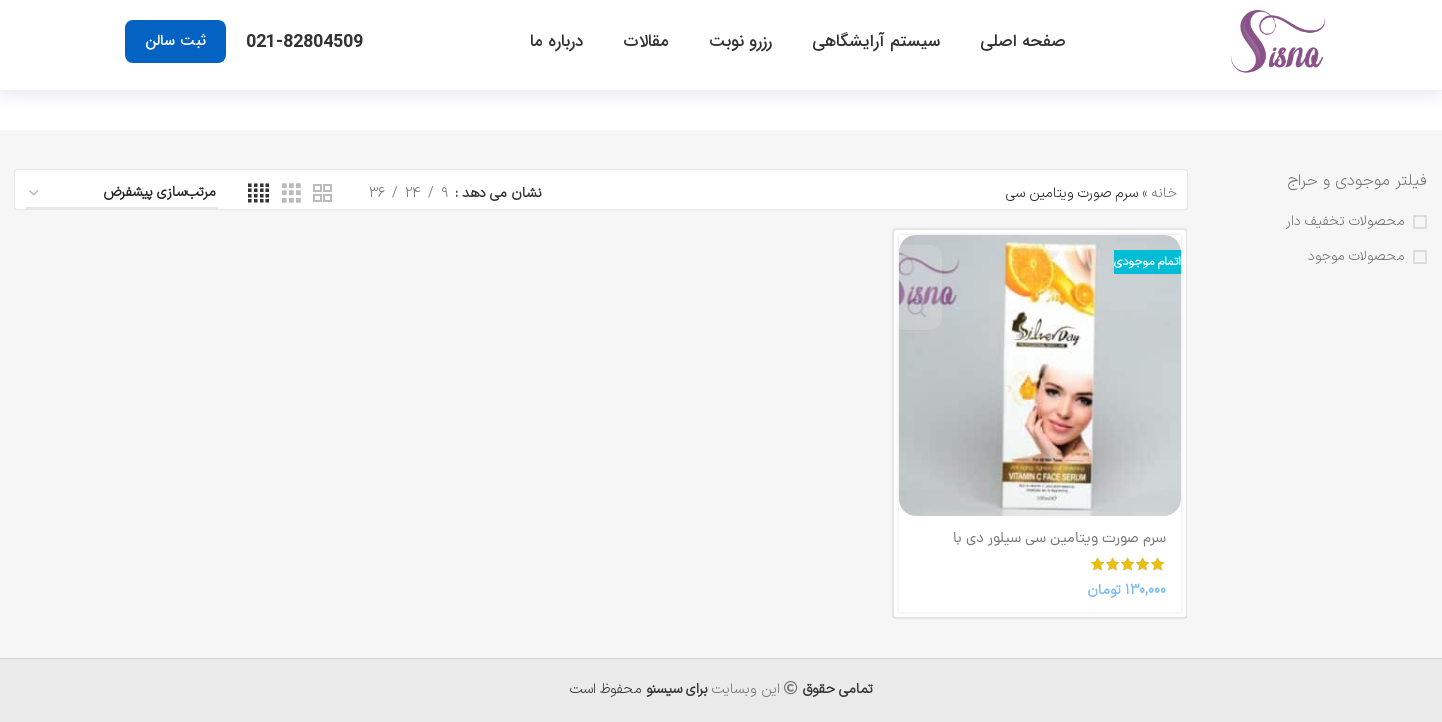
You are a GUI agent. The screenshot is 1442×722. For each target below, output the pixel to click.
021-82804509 (304, 42)
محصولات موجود (1356, 257)
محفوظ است (639, 689)
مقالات (646, 41)
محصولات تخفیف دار (1345, 222)
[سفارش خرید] (121, 194)
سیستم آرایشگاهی (876, 41)
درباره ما (556, 41)
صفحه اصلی (1023, 41)
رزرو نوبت (740, 41)
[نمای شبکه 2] (322, 194)
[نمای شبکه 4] (258, 194)
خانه (1164, 193)
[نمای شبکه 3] (291, 194)
